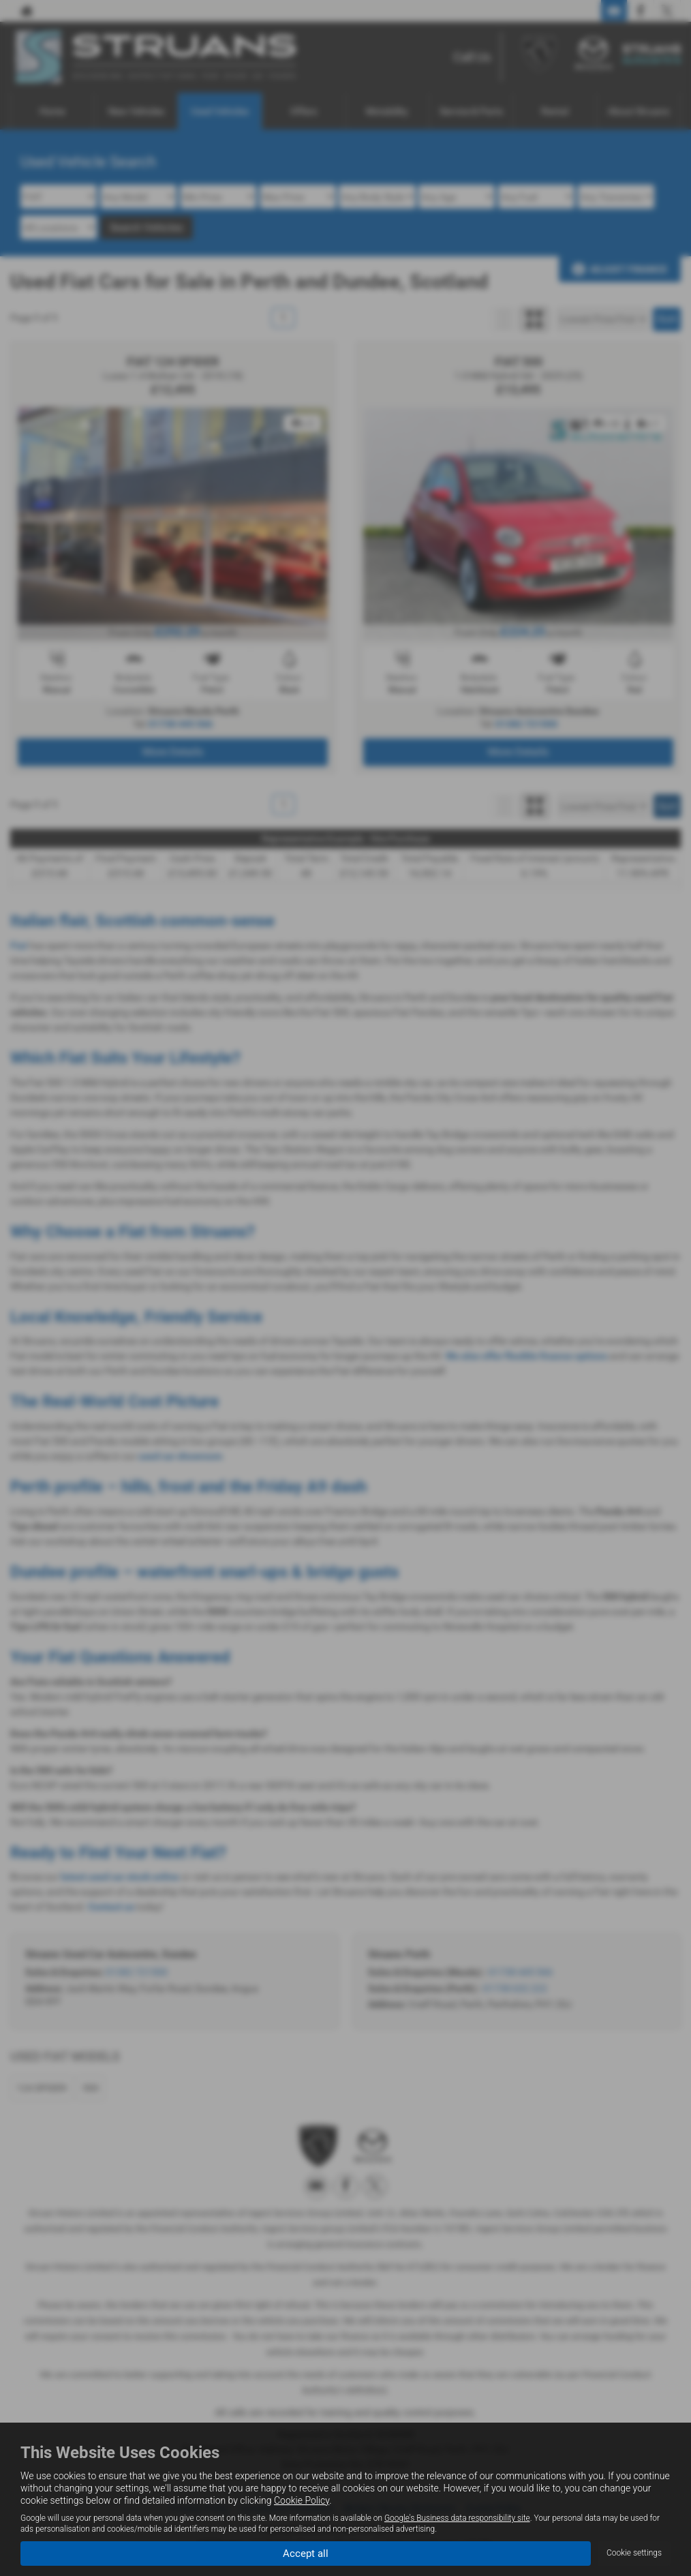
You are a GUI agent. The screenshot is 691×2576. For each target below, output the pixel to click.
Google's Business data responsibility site (457, 2517)
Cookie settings (634, 2553)
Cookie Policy (301, 2499)
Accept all (305, 2552)
